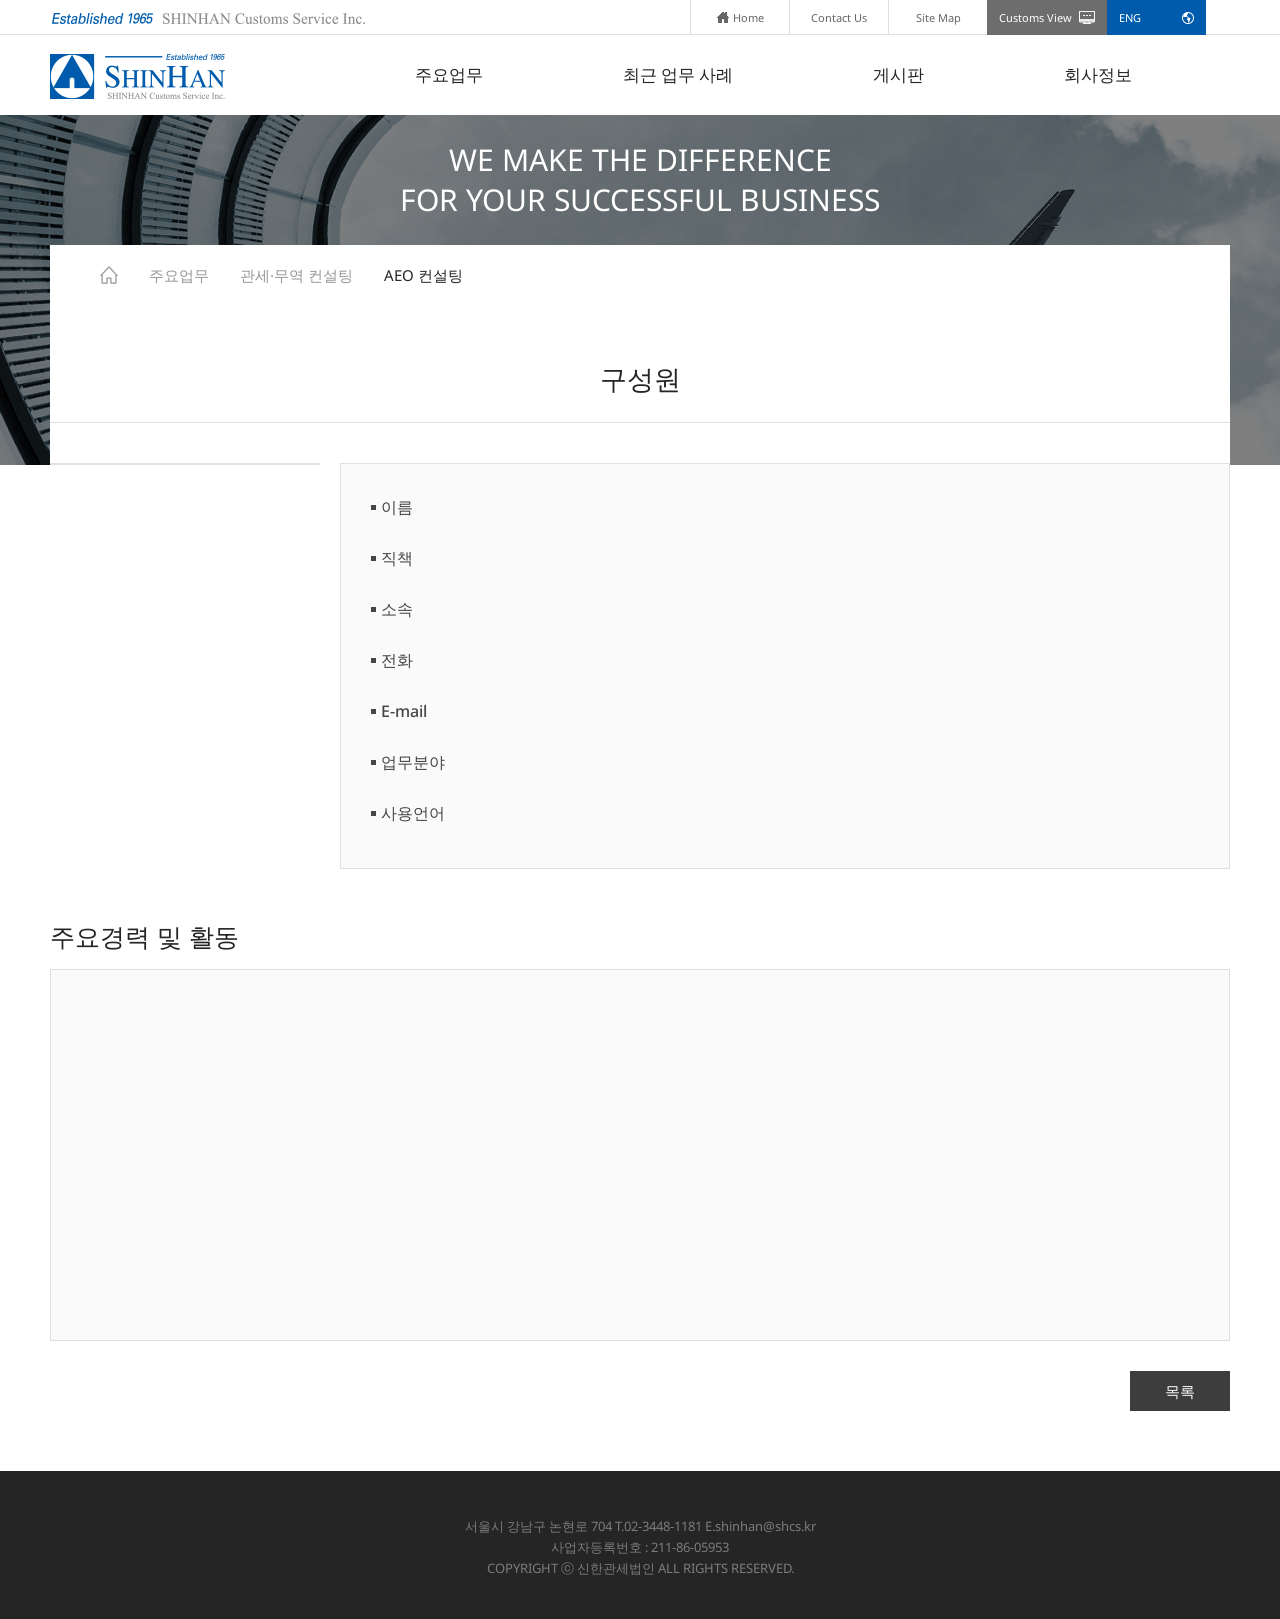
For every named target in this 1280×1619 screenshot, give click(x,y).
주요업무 (449, 74)
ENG (1130, 17)
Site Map (938, 17)
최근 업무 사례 (678, 74)
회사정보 (1098, 74)
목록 (1180, 1391)
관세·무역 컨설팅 (296, 275)
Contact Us (839, 17)
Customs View (1035, 17)
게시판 (898, 74)
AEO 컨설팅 (423, 275)
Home (740, 17)
